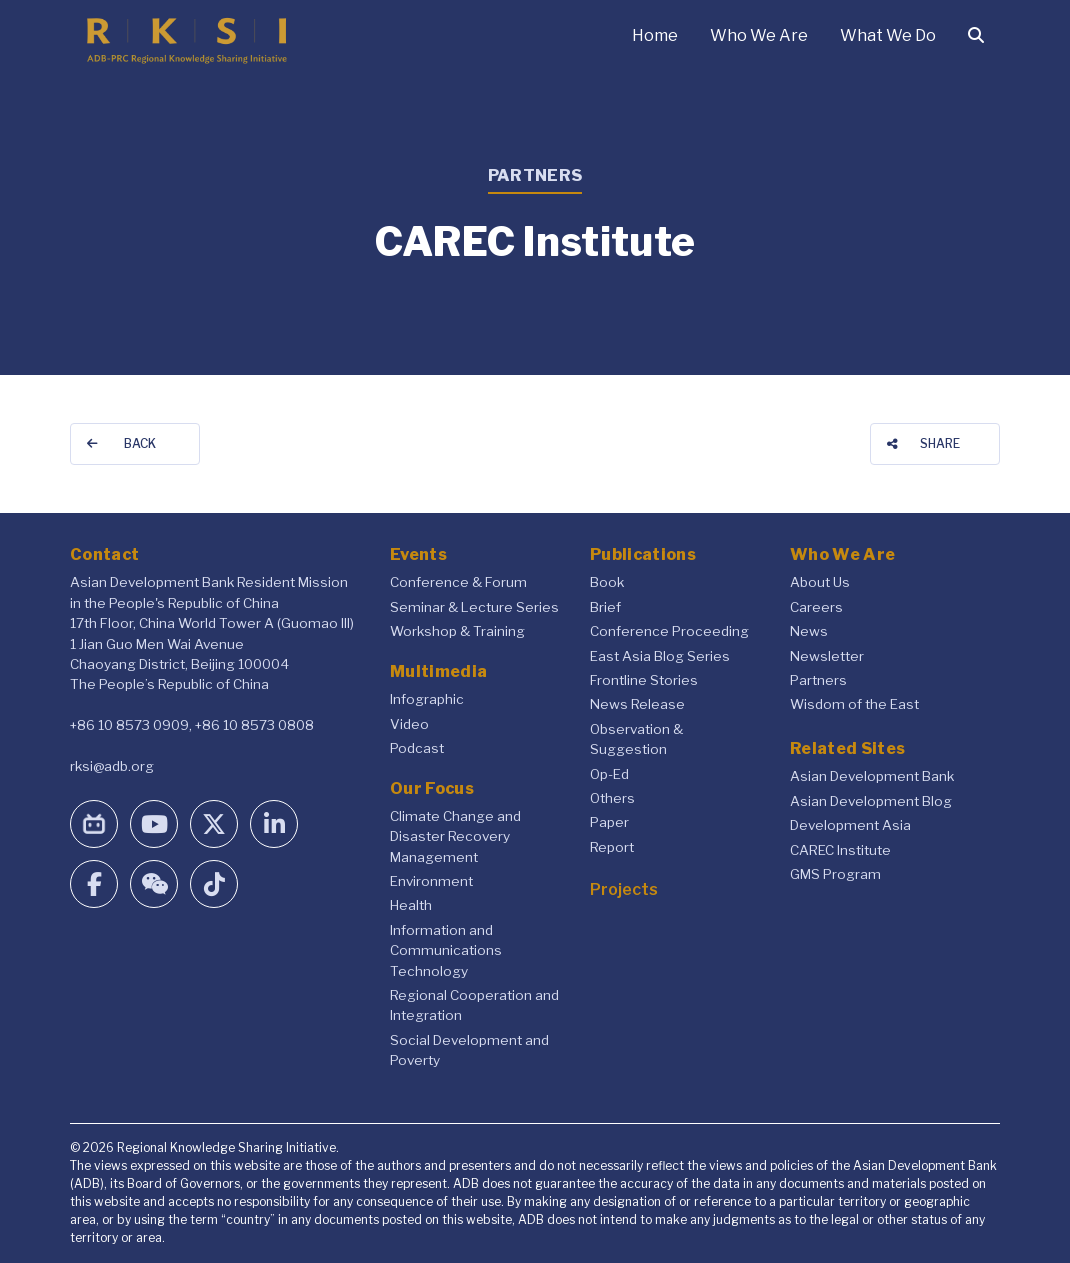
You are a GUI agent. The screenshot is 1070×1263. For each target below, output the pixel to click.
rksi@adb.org (112, 766)
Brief (605, 607)
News (809, 631)
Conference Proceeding (669, 631)
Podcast (417, 748)
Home (655, 35)
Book (607, 582)
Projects (624, 889)
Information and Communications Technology (446, 950)
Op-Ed (609, 774)
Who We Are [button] (759, 35)
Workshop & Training (457, 631)
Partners (818, 680)
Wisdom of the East (854, 704)
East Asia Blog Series (660, 656)
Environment (431, 881)
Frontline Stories (644, 680)
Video (409, 724)
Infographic (427, 699)
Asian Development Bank (872, 776)
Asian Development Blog (871, 801)
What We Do (888, 35)
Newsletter (827, 656)
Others (612, 798)
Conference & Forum (458, 582)
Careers (816, 607)
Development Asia (850, 825)
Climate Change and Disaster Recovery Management (455, 836)
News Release (637, 704)
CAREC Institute (840, 850)
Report (612, 847)
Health (411, 905)
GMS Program (835, 874)
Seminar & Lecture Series (474, 607)
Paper (609, 822)
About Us (820, 582)
